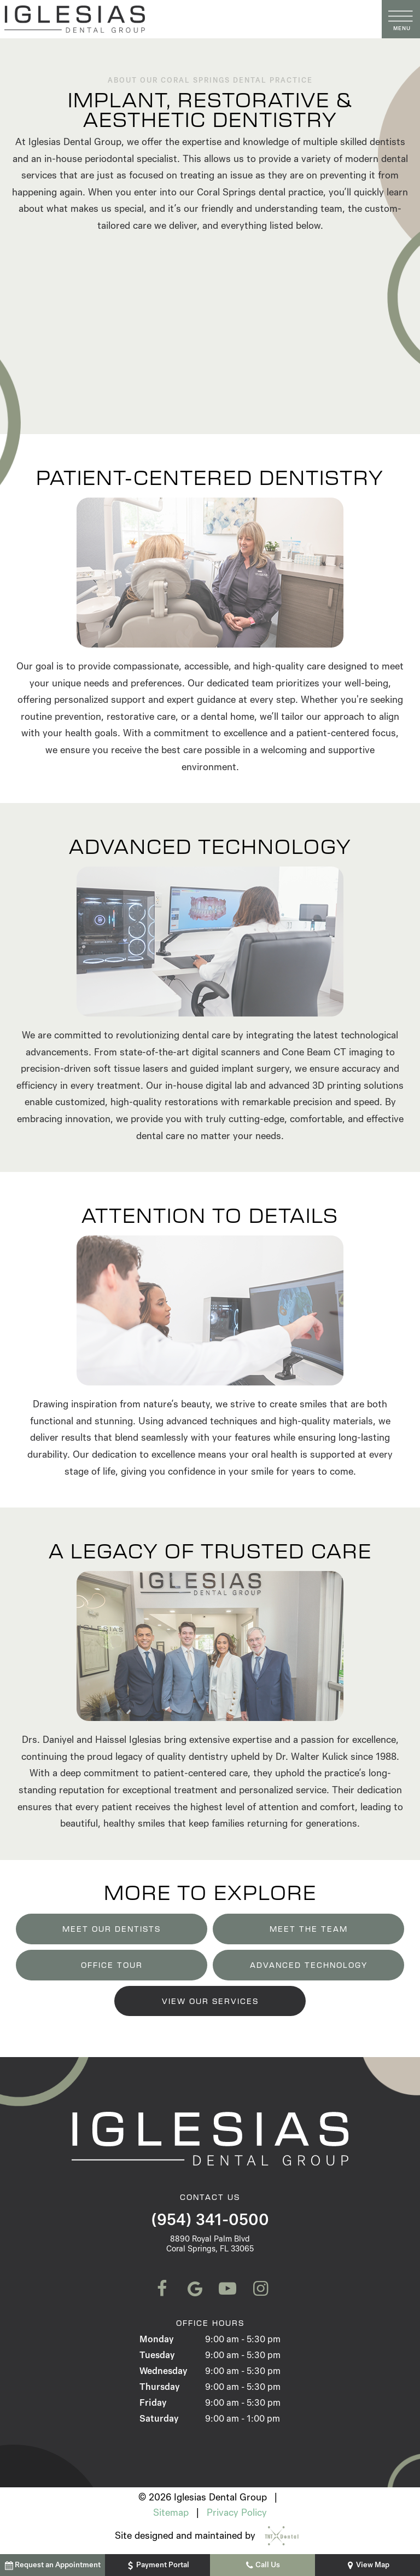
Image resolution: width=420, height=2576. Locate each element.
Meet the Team (309, 1928)
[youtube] (226, 2289)
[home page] (188, 19)
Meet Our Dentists (111, 1928)
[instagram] (259, 2289)
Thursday (159, 2386)
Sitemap (171, 2513)
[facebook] (161, 2289)
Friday (152, 2402)
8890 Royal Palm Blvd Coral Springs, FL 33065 (210, 2244)
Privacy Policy (237, 2513)
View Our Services (210, 2001)
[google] (194, 2289)
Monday (156, 2339)
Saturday (158, 2418)
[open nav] (401, 19)
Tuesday (156, 2355)
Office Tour (112, 1964)
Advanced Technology (309, 1964)
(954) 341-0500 (210, 2220)
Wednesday (163, 2371)
